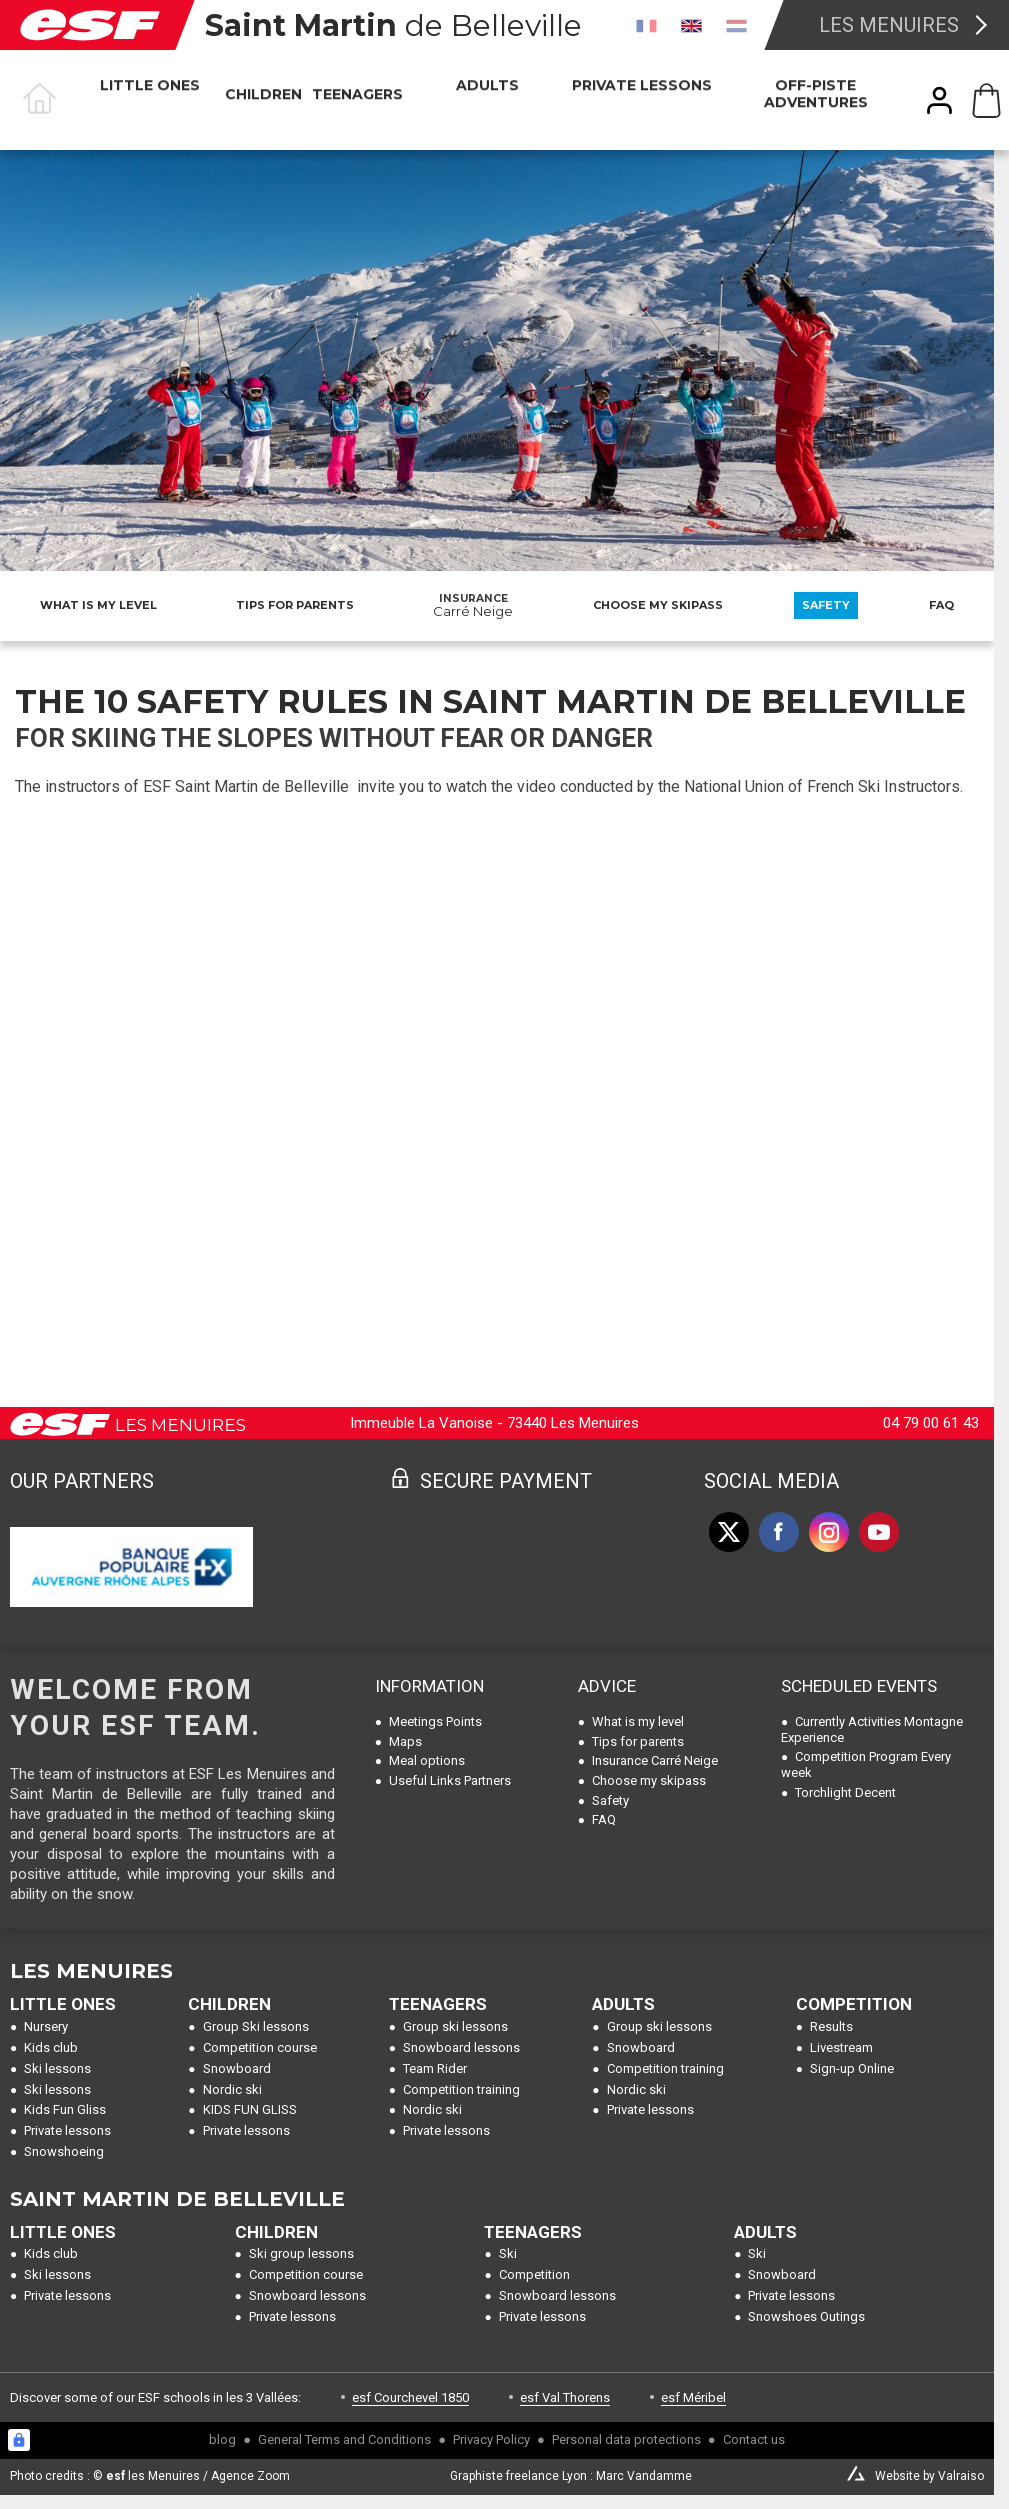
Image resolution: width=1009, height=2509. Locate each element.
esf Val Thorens (565, 2397)
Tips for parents (295, 605)
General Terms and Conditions (344, 2439)
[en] (691, 25)
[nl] (736, 25)
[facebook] (779, 1532)
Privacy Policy (491, 2439)
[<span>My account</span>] (939, 100)
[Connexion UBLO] (19, 2440)
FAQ (941, 605)
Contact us (754, 2439)
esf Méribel (693, 2397)
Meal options (427, 1760)
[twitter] (729, 1532)
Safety (826, 605)
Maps (405, 1741)
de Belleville (393, 25)
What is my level (98, 605)
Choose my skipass (658, 605)
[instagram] (829, 1532)
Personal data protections (626, 2439)
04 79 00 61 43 (931, 1423)
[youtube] (879, 1532)
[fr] (646, 25)
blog (222, 2439)
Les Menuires (889, 25)
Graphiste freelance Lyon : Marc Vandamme (571, 2476)
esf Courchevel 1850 (410, 2397)
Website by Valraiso (929, 2476)
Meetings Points (435, 1721)
